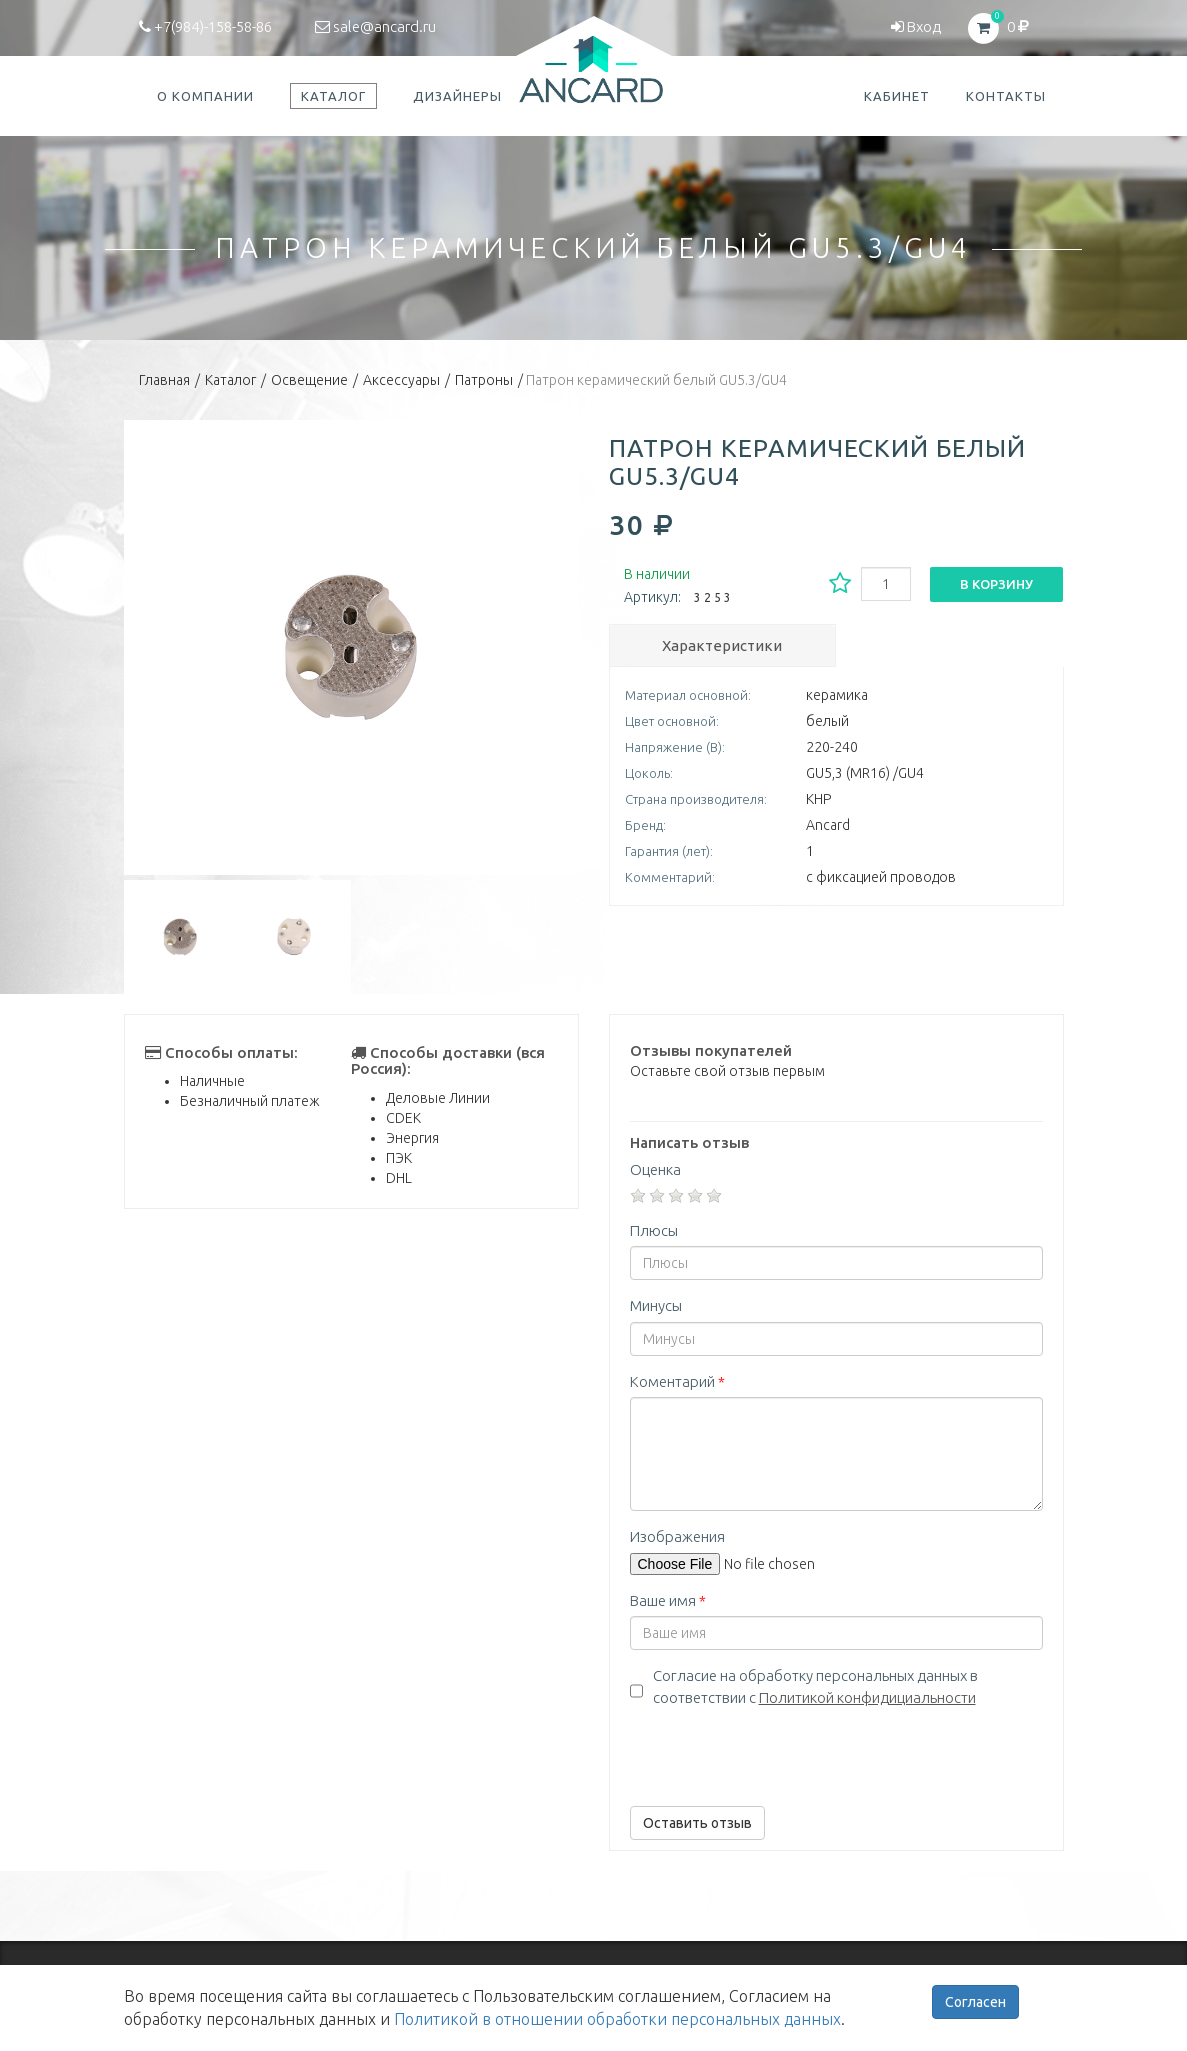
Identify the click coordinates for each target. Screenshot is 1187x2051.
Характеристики (722, 645)
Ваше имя (668, 1600)
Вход (916, 26)
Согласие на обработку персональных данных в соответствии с (815, 1686)
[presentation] (782, 1752)
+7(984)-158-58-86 (205, 26)
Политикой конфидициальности (867, 1697)
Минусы (656, 1305)
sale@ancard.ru (375, 26)
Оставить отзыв (697, 1823)
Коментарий (677, 1381)
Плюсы (654, 1230)
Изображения (677, 1536)
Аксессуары (401, 380)
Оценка (655, 1169)
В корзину (996, 584)
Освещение (309, 380)
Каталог (230, 380)
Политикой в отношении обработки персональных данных (617, 2019)
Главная (164, 380)
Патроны (484, 380)
